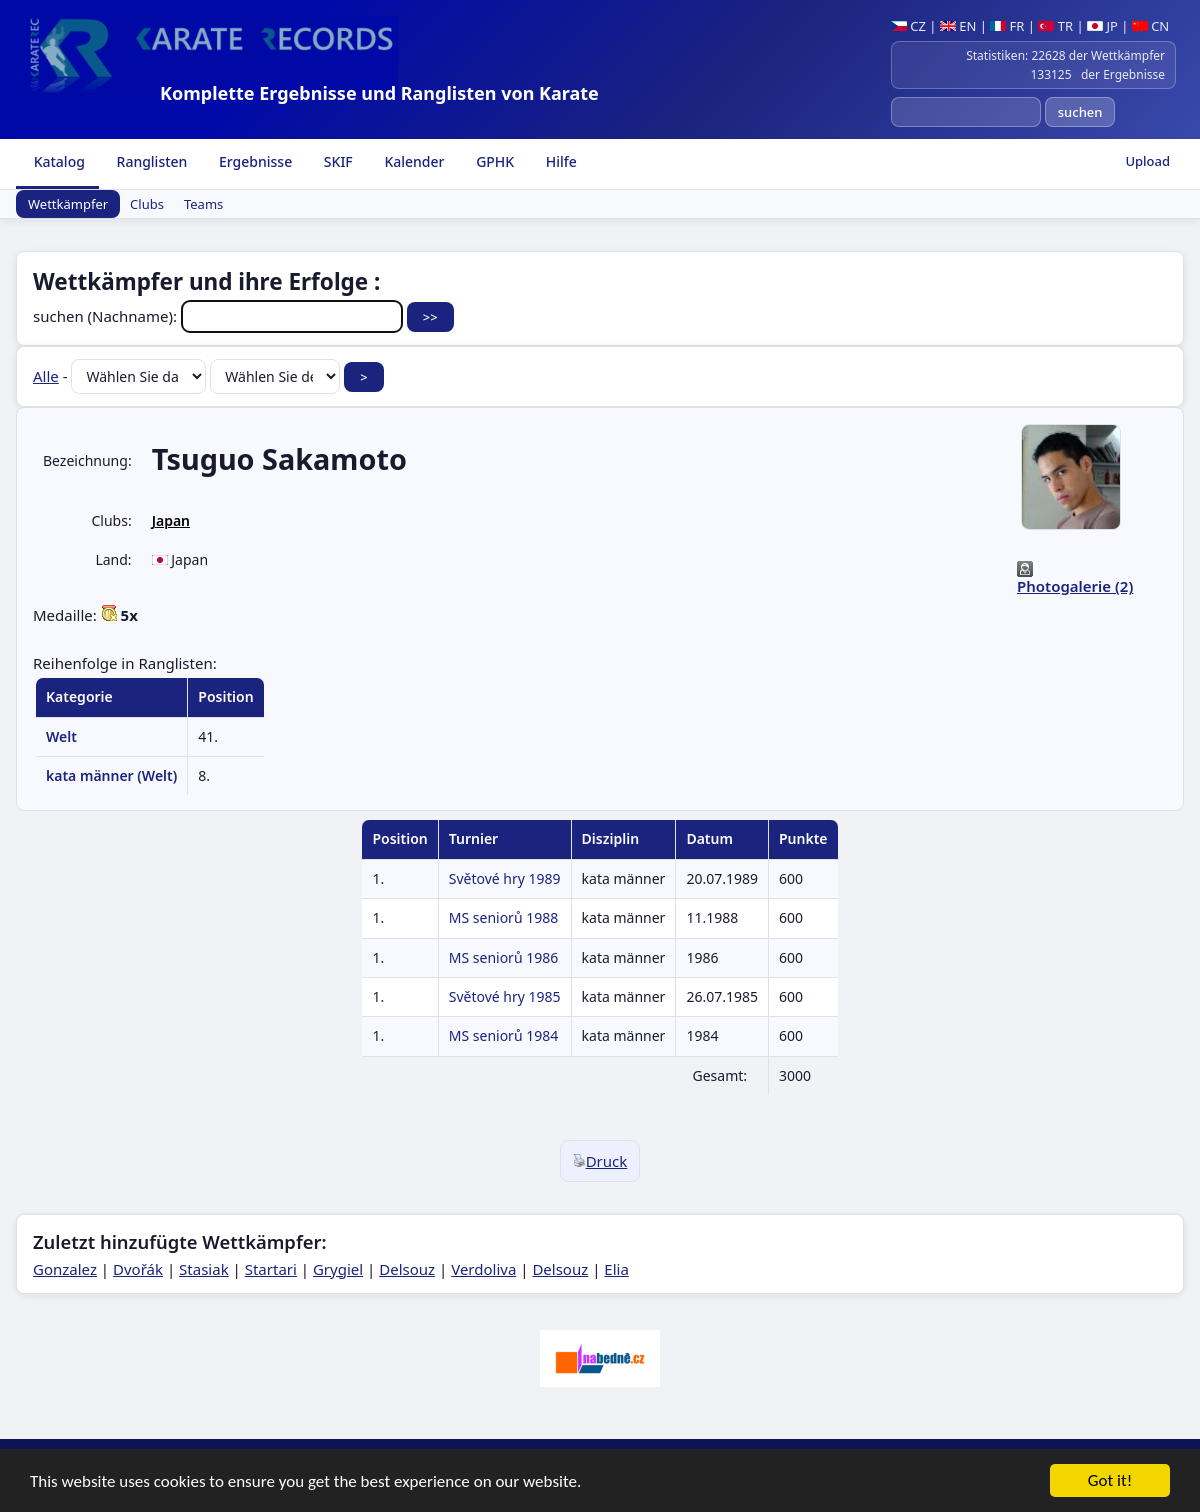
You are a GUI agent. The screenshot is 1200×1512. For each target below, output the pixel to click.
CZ (908, 26)
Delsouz (407, 1269)
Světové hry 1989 (505, 878)
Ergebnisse (253, 161)
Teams (203, 204)
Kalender (413, 161)
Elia (616, 1269)
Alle (46, 376)
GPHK (494, 161)
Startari (271, 1269)
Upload (1147, 161)
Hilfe (559, 161)
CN (1150, 26)
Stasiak (204, 1269)
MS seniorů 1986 (503, 957)
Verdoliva (483, 1269)
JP (1102, 26)
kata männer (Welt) (111, 775)
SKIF (336, 161)
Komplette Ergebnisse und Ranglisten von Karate (379, 93)
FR (1007, 26)
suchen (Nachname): (220, 316)
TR (1055, 26)
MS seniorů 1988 (503, 917)
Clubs (147, 204)
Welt (61, 736)
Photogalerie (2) (1075, 586)
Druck (600, 1161)
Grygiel (338, 1269)
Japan (171, 520)
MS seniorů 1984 (503, 1035)
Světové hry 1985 (505, 996)
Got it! (1110, 1481)
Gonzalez (65, 1269)
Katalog (57, 161)
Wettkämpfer (68, 204)
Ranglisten (150, 161)
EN (958, 26)
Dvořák (138, 1269)
